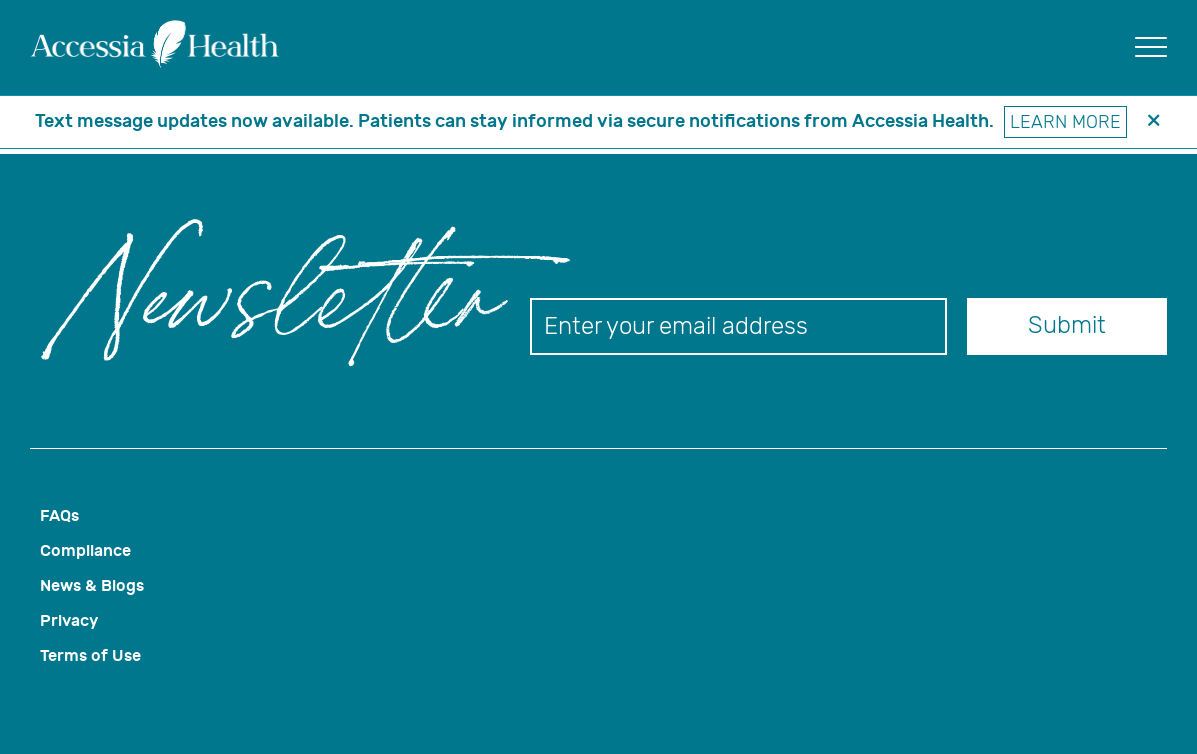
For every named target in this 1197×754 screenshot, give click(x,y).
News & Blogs (92, 585)
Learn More (1065, 122)
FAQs (59, 515)
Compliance (85, 550)
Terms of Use (90, 655)
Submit (1067, 325)
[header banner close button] (1154, 122)
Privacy (69, 620)
